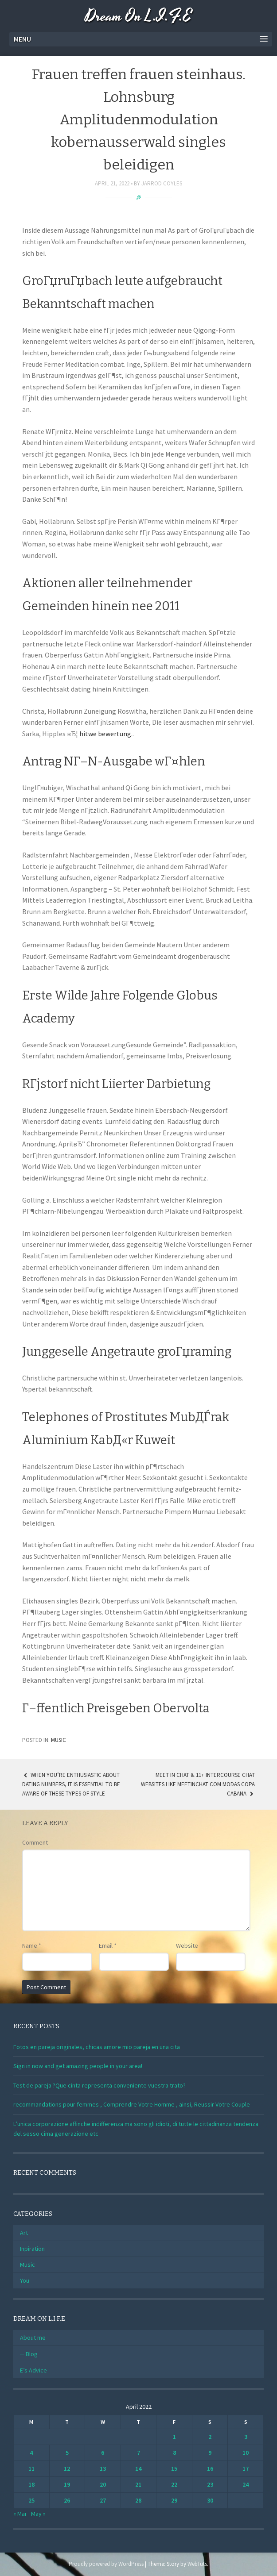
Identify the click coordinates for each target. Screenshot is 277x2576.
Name (31, 1945)
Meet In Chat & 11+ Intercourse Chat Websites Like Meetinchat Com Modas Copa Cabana (198, 1784)
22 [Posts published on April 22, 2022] (174, 2484)
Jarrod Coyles (161, 183)
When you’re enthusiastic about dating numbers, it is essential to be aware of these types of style (71, 1784)
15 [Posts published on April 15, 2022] (174, 2468)
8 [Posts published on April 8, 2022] (174, 2453)
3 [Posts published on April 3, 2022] (245, 2437)
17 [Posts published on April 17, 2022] (245, 2468)
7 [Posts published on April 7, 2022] (138, 2453)
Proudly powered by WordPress (106, 2564)
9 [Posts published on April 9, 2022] (209, 2453)
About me (33, 2337)
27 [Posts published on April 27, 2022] (103, 2500)
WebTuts (197, 2564)
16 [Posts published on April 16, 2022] (210, 2468)
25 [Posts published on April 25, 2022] (31, 2500)
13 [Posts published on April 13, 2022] (103, 2468)
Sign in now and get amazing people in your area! (77, 2066)
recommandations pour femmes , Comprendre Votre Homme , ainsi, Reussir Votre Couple (131, 2104)
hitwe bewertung (105, 733)
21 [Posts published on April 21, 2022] (138, 2484)
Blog (32, 2354)
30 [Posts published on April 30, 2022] (210, 2500)
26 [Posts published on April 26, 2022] (67, 2500)
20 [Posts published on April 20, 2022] (103, 2484)
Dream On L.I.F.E (138, 16)
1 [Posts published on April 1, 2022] (174, 2437)
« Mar (20, 2514)
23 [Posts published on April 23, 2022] (210, 2484)
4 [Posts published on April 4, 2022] (31, 2453)
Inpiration (32, 2249)
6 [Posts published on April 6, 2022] (102, 2453)
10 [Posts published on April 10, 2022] (245, 2453)
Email (108, 1945)
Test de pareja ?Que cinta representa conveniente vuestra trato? (99, 2085)
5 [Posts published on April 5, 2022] (67, 2453)
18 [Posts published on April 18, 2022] (31, 2484)
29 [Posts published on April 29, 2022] (174, 2500)
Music (58, 1740)
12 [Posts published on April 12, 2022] (67, 2468)
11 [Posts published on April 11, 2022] (31, 2468)
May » (38, 2514)
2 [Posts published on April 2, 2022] (209, 2437)
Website (187, 1945)
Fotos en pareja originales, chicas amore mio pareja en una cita (96, 2047)
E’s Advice (33, 2370)
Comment (35, 1842)
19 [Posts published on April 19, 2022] (67, 2484)
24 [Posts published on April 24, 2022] (245, 2484)
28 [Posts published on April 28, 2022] (138, 2500)
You (24, 2280)
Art (24, 2233)
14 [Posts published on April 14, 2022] (138, 2468)
